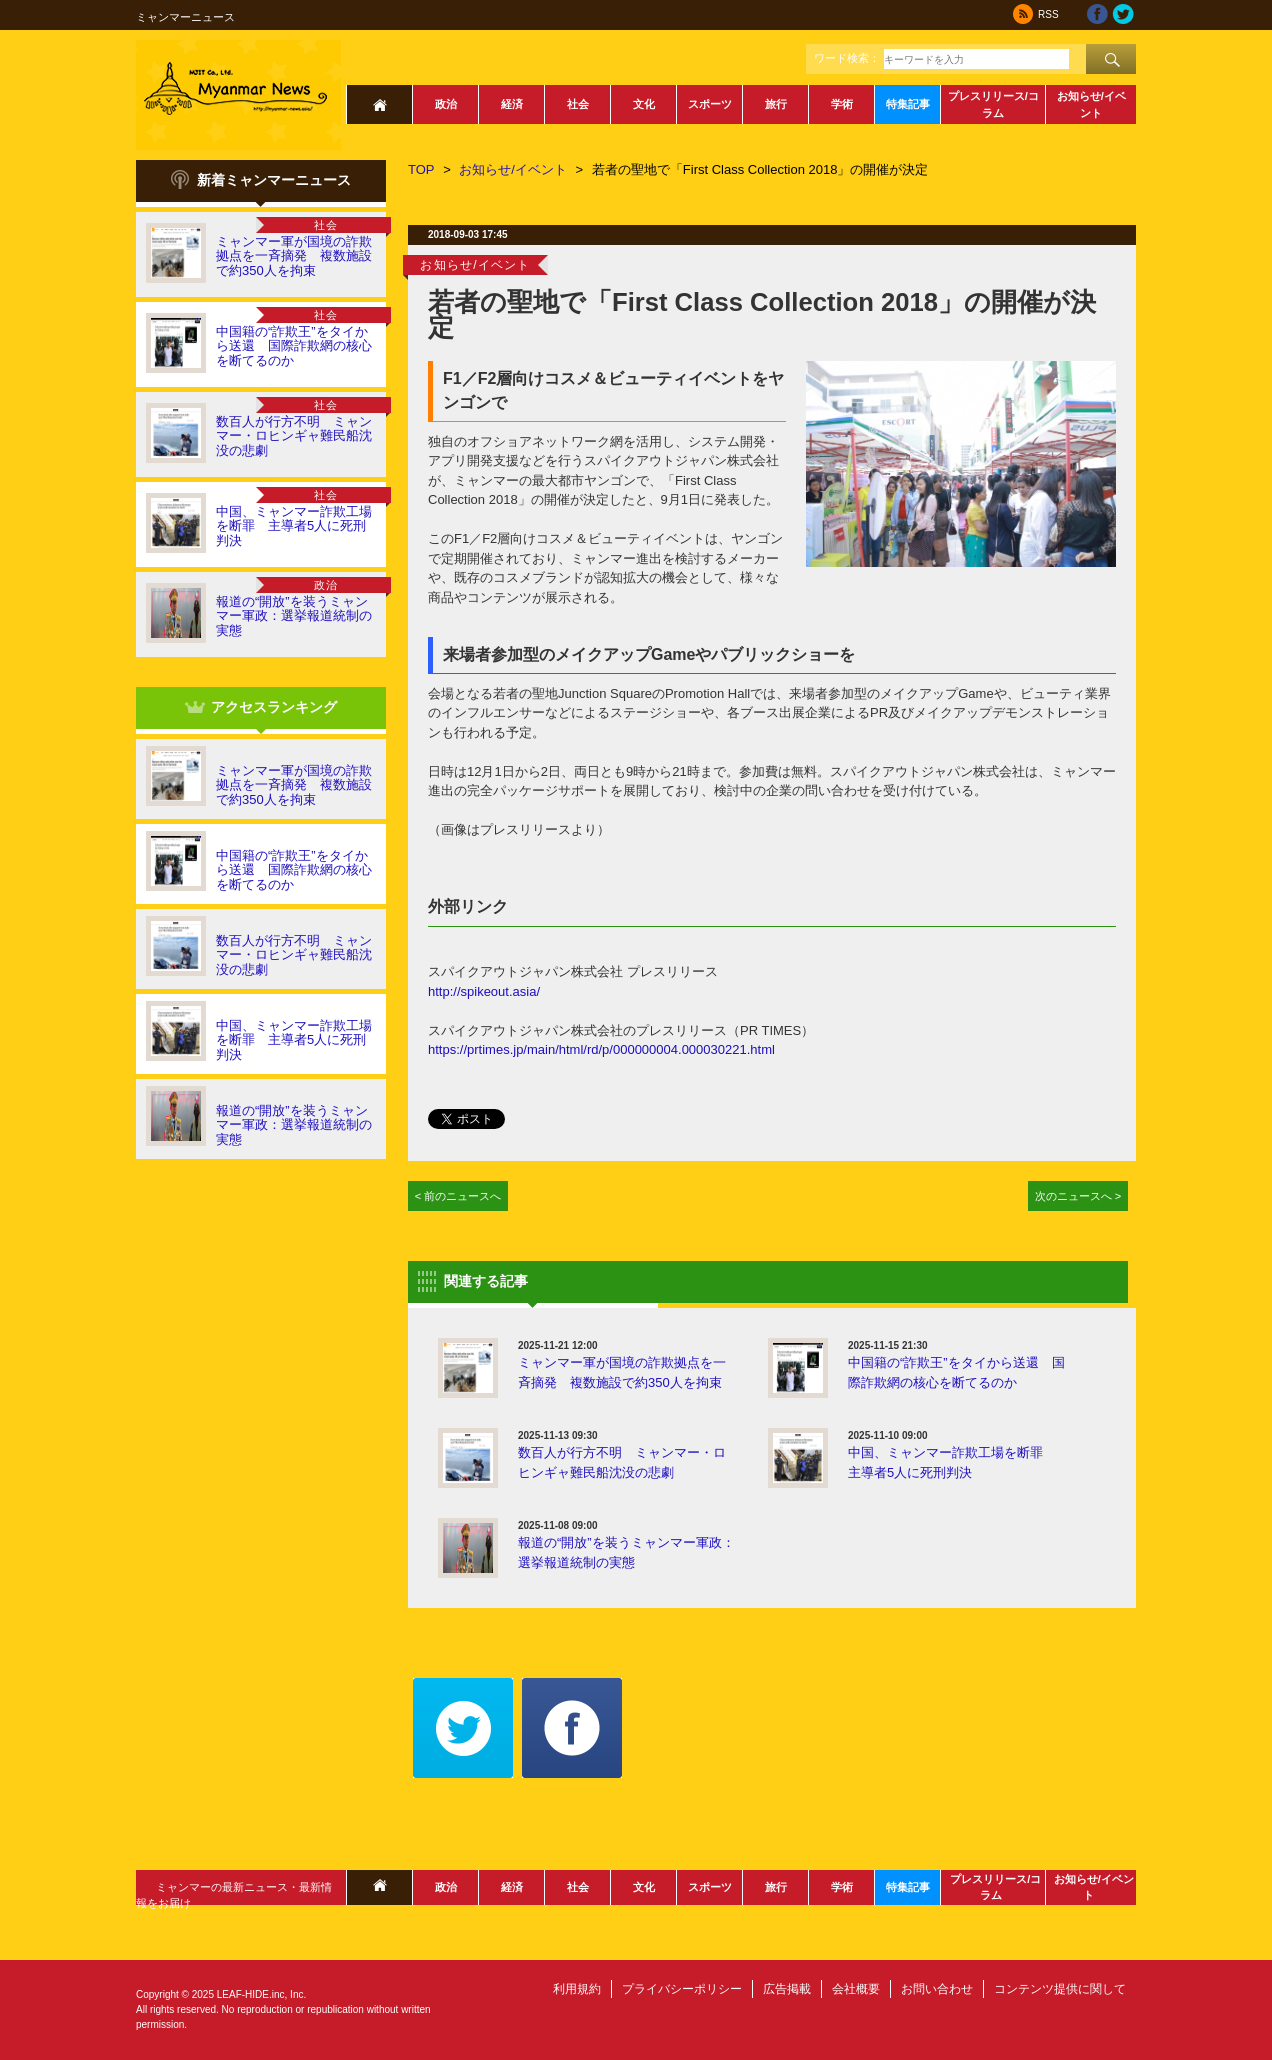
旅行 (776, 104)
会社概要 (856, 1989)
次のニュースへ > (1078, 1196)
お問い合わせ (937, 1989)
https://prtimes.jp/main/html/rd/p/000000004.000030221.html (601, 1049)
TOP (421, 169)
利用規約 (577, 1989)
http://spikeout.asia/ (484, 991)
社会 (578, 104)
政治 (446, 104)
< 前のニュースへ (458, 1196)
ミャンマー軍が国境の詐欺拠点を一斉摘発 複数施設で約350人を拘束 (294, 256)
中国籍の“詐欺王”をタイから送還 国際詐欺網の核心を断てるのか (294, 346)
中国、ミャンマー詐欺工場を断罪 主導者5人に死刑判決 (294, 526)
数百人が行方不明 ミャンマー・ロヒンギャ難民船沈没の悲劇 (294, 436)
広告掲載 (787, 1989)
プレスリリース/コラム (993, 104)
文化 (644, 104)
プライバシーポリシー (682, 1989)
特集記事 (908, 104)
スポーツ (710, 104)
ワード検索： (847, 58)
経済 (512, 104)
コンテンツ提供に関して (1060, 1989)
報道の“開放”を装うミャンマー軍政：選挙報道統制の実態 (294, 616)
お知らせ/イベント (1091, 104)
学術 (842, 104)
